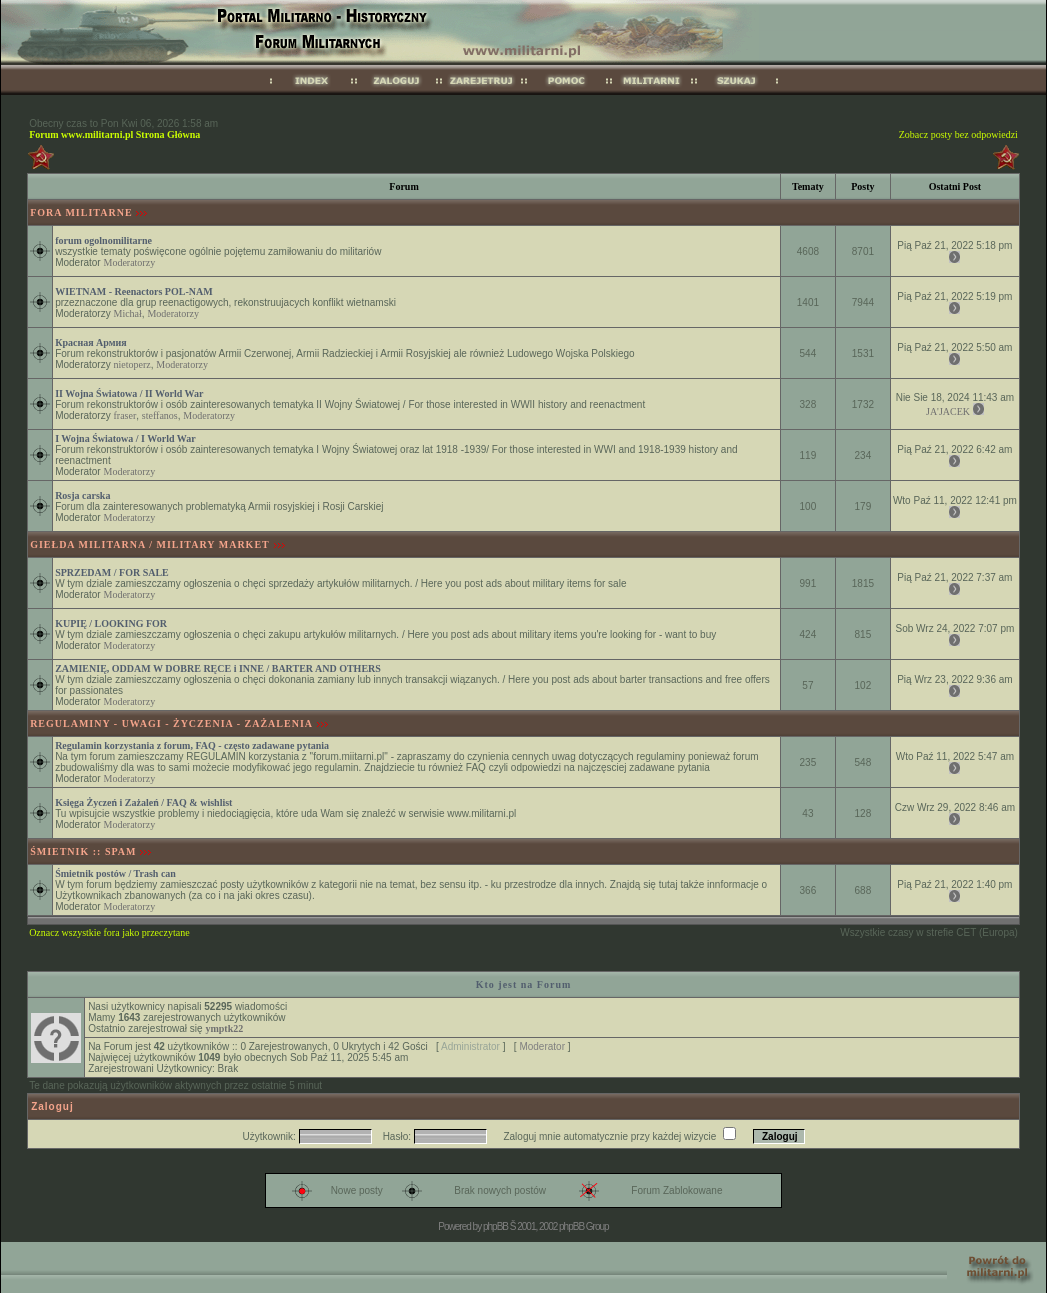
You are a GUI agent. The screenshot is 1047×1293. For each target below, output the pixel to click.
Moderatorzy (129, 262)
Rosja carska (82, 495)
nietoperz (131, 364)
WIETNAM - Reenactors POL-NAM (133, 291)
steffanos (160, 415)
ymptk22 (224, 1028)
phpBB (495, 1226)
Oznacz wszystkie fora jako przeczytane (109, 932)
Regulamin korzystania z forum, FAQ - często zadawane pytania (192, 745)
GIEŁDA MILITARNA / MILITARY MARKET (150, 544)
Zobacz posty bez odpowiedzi (958, 134)
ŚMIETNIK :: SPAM (83, 851)
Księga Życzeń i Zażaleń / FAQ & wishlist (143, 802)
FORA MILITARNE (81, 212)
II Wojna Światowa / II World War (129, 393)
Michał (127, 313)
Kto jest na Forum (524, 984)
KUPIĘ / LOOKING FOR (111, 623)
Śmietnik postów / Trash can (115, 873)
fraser (124, 415)
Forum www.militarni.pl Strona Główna (114, 134)
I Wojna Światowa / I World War (125, 438)
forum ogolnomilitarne (103, 240)
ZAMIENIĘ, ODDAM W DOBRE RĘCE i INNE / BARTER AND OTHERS (218, 668)
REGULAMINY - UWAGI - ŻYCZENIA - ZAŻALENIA (171, 723)
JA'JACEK (948, 411)
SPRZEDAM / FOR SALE (112, 572)
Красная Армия (91, 342)
